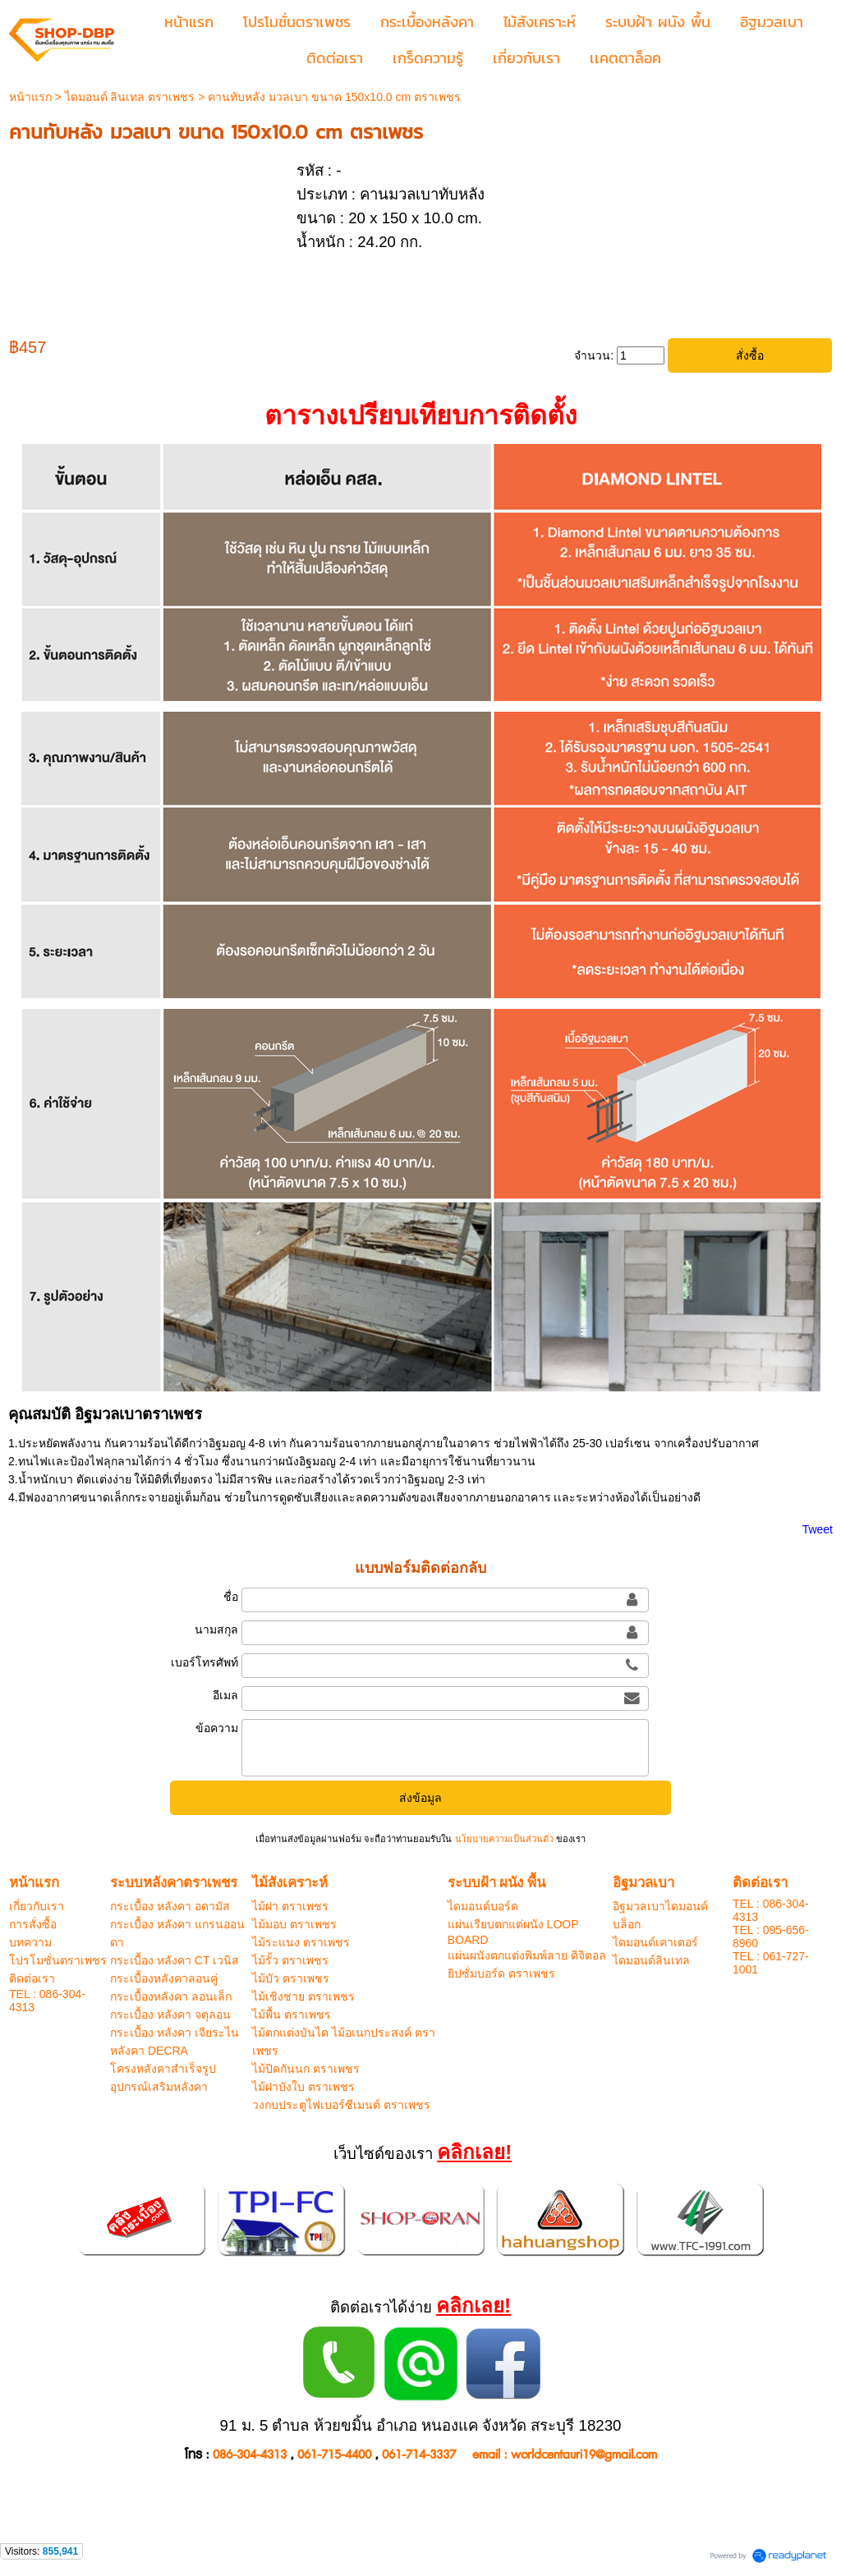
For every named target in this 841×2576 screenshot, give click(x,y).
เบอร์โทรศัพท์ (204, 1662)
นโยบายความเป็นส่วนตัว (503, 1839)
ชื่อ (230, 1596)
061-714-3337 (419, 2455)
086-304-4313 (250, 2455)
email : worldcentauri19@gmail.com (564, 2455)
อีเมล (225, 1695)
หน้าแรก (30, 96)
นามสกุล (216, 1629)
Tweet (817, 1529)
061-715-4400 (334, 2455)
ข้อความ (216, 1728)
